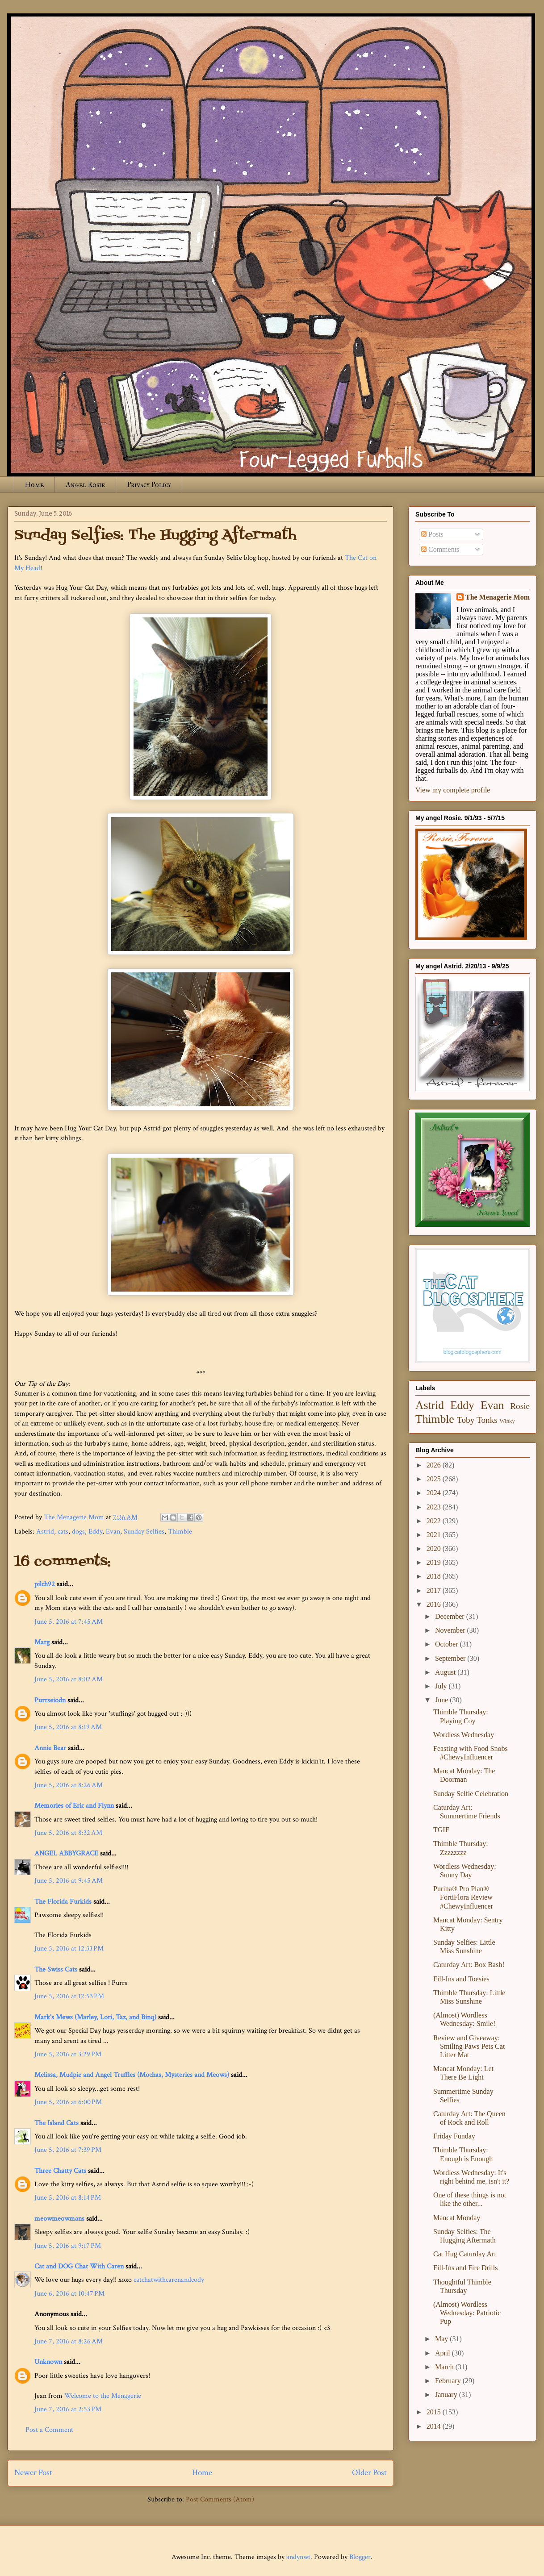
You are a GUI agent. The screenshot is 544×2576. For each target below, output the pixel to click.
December (450, 1616)
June (442, 1700)
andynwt (298, 2557)
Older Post (369, 2472)
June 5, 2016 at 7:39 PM (67, 2150)
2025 (435, 1479)
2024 (435, 1492)
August (446, 1672)
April (443, 2353)
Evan (113, 1531)
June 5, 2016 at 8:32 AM (68, 1833)
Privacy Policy (149, 484)
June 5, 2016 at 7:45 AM (68, 1621)
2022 (435, 1521)
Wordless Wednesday (463, 1734)
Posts (432, 534)
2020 (435, 1548)
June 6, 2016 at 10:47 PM (69, 2293)
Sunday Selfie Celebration (470, 1793)
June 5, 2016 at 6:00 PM (68, 2102)
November (451, 1630)
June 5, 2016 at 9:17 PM (67, 2246)
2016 (435, 1604)
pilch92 (44, 1584)
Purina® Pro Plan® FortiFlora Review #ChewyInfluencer (463, 1897)
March (445, 2367)
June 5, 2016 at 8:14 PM (67, 2197)
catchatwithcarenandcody (169, 2279)
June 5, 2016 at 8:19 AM (68, 1727)
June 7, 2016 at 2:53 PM (67, 2409)
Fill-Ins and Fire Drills (465, 2268)
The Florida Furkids (63, 1901)
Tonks (487, 1420)
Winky (507, 1421)
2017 (435, 1590)
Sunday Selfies (144, 1531)
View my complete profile (452, 790)
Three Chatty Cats (60, 2171)
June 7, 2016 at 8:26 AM (68, 2341)
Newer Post (33, 2472)
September (451, 1658)
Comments (440, 549)
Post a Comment (49, 2429)
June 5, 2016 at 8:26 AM (68, 1785)
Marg (42, 1642)
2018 (435, 1576)
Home (34, 484)
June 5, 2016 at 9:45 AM (68, 1880)
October (447, 1644)
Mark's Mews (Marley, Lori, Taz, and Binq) (95, 2017)
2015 (435, 2412)
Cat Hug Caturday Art (464, 2254)
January (447, 2394)
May (442, 2339)
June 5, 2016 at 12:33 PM (69, 1948)
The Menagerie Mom (497, 597)
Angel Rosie (85, 484)
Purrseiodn (50, 1700)
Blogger (360, 2557)
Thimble (180, 1531)
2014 (435, 2426)
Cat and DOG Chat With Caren (79, 2266)
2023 (435, 1507)
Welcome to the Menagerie (102, 2396)
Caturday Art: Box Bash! (469, 1964)
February (449, 2380)
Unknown (48, 2362)
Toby (465, 1420)
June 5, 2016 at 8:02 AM (68, 1679)
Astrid (45, 1531)
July (442, 1686)
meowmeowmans (59, 2218)
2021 (435, 1534)
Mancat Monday (456, 2218)
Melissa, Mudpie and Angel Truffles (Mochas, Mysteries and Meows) (131, 2075)
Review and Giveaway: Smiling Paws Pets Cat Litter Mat (469, 2046)
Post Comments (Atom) (220, 2499)
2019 (435, 1562)
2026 (435, 1465)
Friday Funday (454, 2136)
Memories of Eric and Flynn (74, 1805)
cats (63, 1531)
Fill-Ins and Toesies (461, 1979)
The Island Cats (56, 2123)
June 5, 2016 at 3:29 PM (67, 2054)
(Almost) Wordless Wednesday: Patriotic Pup (467, 2313)
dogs (78, 1531)
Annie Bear (50, 1748)
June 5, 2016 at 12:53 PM (69, 1996)
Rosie (520, 1406)
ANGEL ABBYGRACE (66, 1853)
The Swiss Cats (55, 1969)
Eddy (95, 1531)
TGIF (441, 1830)
